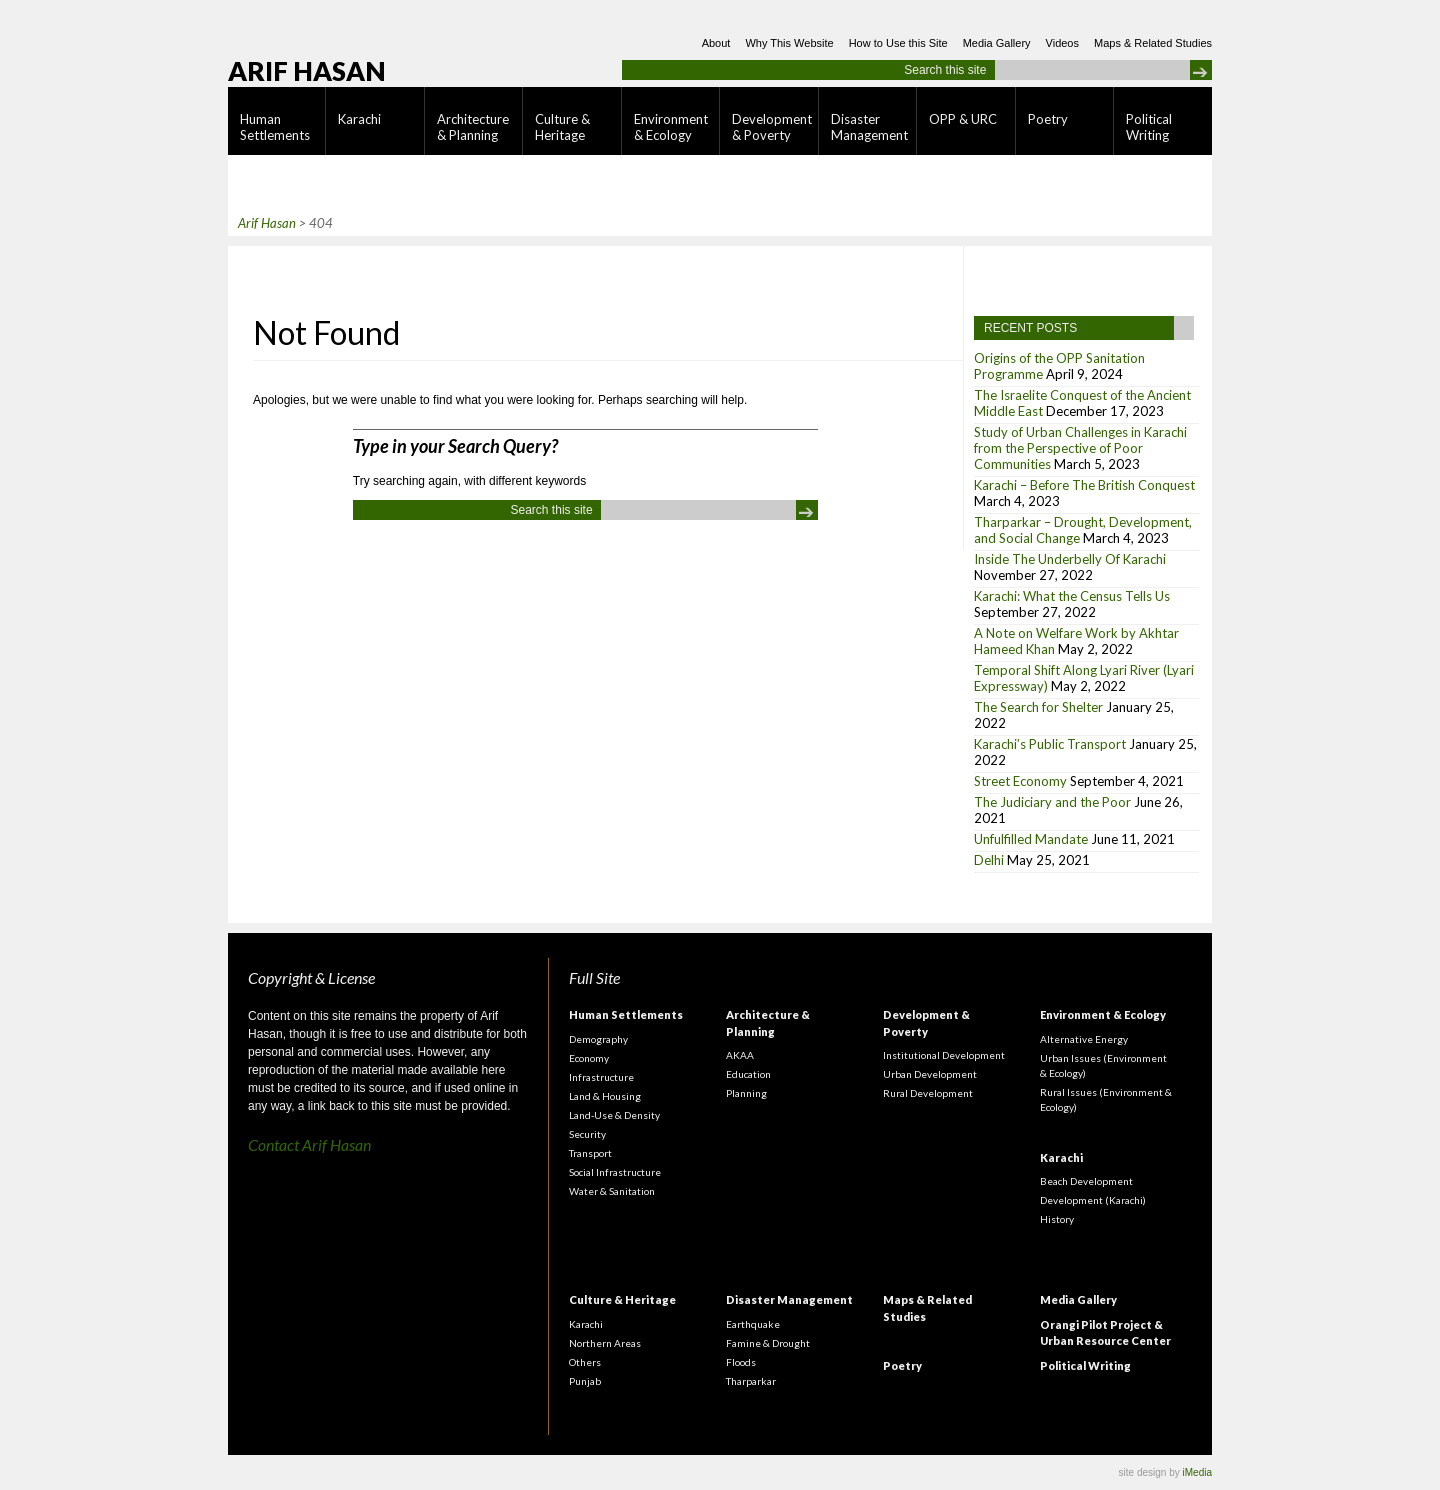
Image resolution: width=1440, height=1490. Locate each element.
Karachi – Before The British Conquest (1084, 485)
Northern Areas (605, 1343)
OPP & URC (963, 119)
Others (585, 1362)
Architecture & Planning (473, 127)
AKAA (740, 1055)
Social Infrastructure (615, 1172)
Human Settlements (275, 127)
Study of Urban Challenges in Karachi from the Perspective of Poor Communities (1080, 448)
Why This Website (789, 43)
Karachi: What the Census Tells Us (1072, 596)
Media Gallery (997, 43)
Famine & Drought (768, 1343)
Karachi (359, 119)
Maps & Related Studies (1153, 43)
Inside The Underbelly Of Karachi (1070, 559)
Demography (598, 1039)
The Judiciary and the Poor (1052, 802)
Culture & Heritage (562, 127)
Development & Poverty (772, 127)
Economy (589, 1058)
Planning (746, 1093)
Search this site (945, 70)
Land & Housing (605, 1096)
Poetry (1048, 119)
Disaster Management (869, 127)
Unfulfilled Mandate (1031, 839)
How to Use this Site (898, 43)
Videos (1062, 43)
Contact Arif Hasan (309, 1144)
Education (748, 1074)
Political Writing (1149, 127)
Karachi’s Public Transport (1050, 744)
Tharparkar (751, 1381)
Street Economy (1020, 781)
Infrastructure (601, 1077)
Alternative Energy (1084, 1039)
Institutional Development (944, 1055)
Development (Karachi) (1093, 1200)
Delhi (989, 860)
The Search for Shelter (1038, 707)
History (1057, 1219)
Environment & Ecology (671, 127)
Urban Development (930, 1074)
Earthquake (753, 1324)
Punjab (585, 1381)
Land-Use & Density (614, 1115)
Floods (741, 1362)
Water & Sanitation (612, 1191)
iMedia (1197, 1472)
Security (587, 1134)
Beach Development (1086, 1181)
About (716, 43)
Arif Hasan (307, 71)
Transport (590, 1153)
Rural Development (928, 1093)
